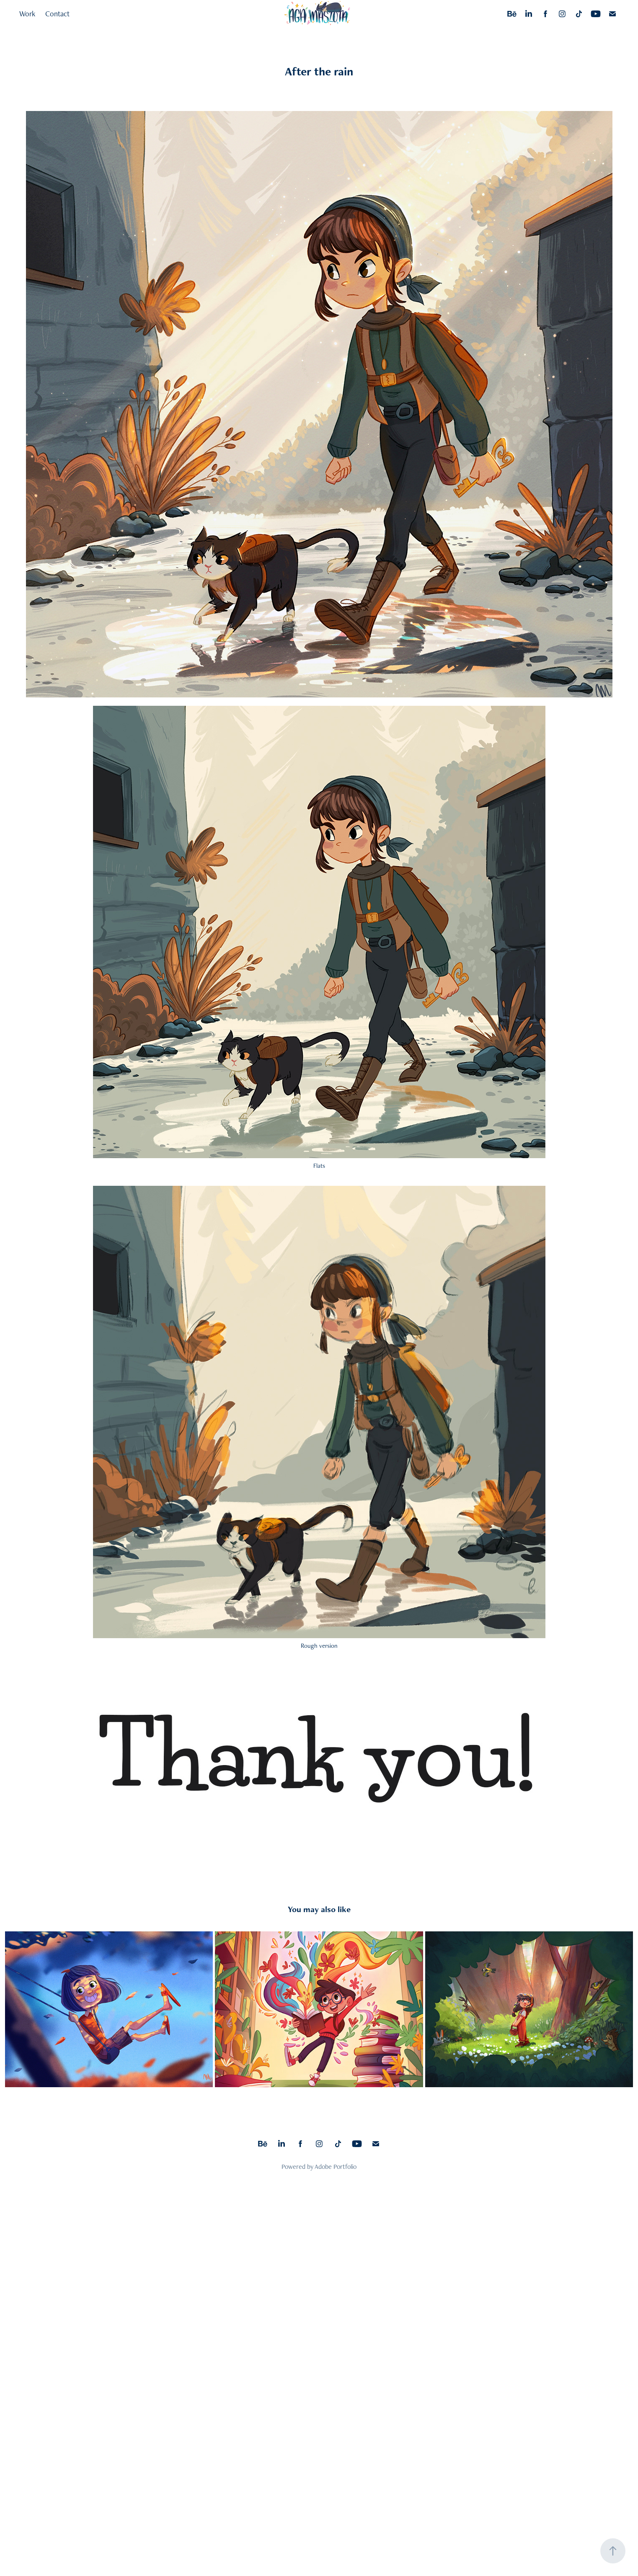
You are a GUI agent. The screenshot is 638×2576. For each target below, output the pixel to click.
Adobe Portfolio (335, 2166)
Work (27, 13)
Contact (57, 13)
